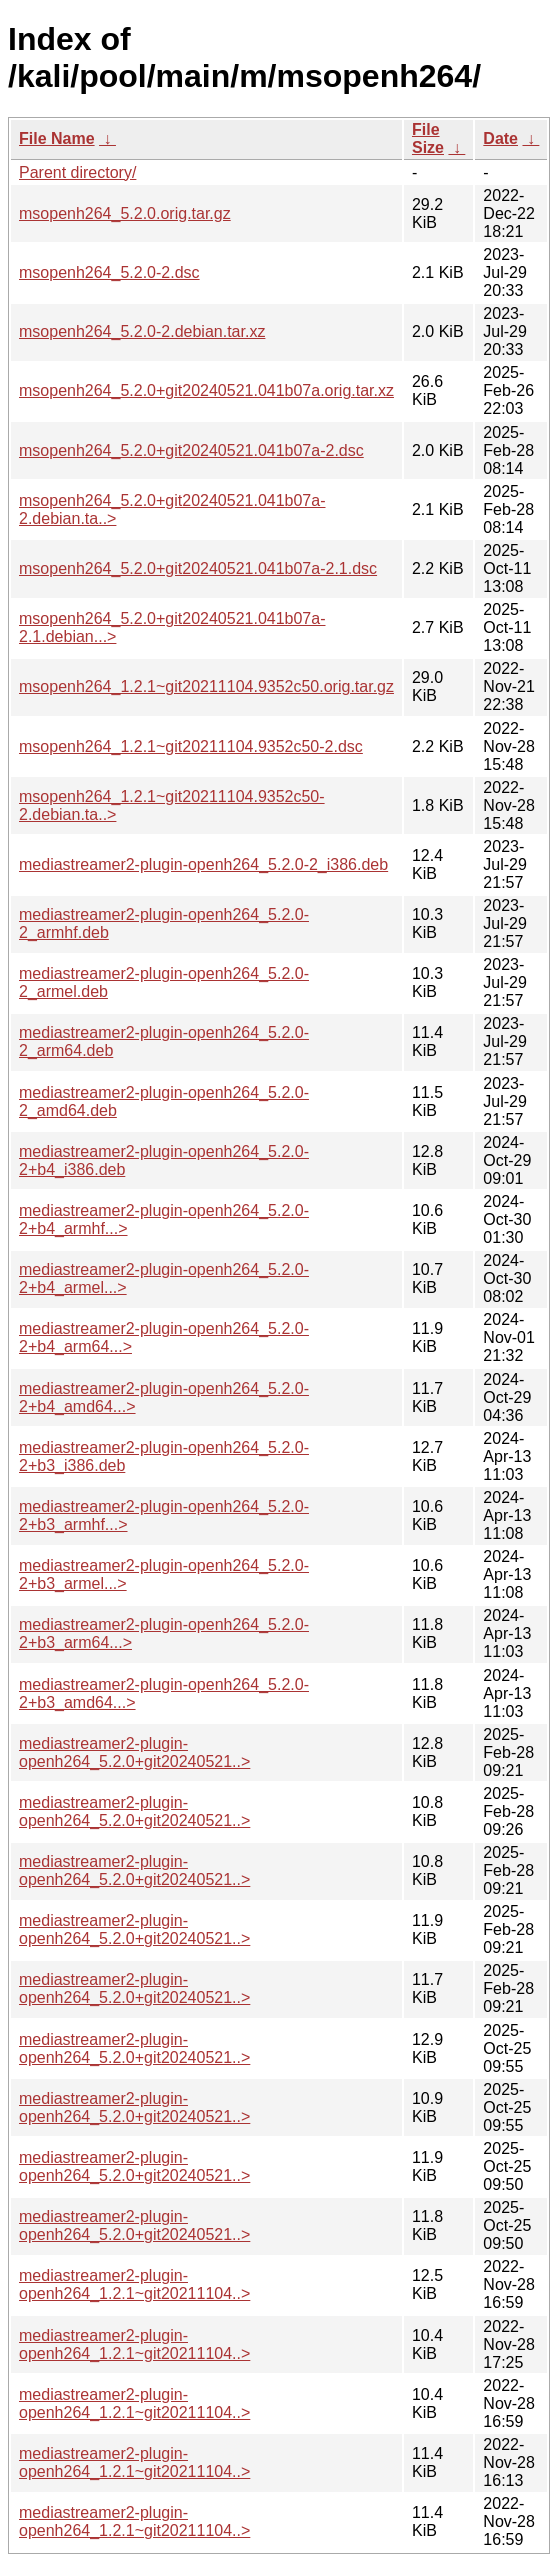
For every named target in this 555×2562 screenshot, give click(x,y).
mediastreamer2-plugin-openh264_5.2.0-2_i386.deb (203, 864)
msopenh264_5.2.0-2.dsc (109, 272)
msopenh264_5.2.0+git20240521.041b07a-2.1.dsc (198, 568)
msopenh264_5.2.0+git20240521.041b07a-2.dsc (191, 450)
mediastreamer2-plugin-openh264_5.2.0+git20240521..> (134, 1752)
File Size (428, 138)
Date (500, 138)
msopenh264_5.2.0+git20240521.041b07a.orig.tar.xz (206, 390)
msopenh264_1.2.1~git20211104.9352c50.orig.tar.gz (206, 686)
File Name (57, 138)
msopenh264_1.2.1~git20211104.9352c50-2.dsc (191, 746)
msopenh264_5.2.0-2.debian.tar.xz (142, 331)
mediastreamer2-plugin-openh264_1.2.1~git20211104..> (134, 2284)
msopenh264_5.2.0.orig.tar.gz (125, 213)
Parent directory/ (77, 172)
